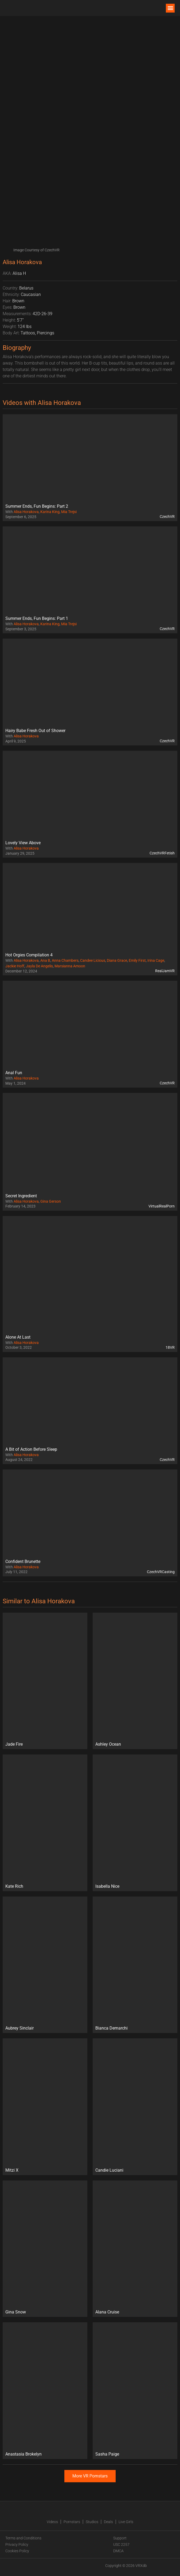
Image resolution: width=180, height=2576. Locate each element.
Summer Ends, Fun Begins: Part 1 (36, 618)
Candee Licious (92, 960)
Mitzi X (11, 2170)
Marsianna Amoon (69, 966)
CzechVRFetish (162, 853)
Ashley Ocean (108, 1744)
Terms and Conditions (23, 2538)
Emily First (137, 960)
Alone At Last (17, 1337)
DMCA (118, 2551)
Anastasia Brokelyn (23, 2454)
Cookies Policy (17, 2551)
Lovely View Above (23, 842)
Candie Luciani (109, 2170)
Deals (108, 2522)
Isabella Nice (107, 1886)
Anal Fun (13, 1072)
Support (120, 2538)
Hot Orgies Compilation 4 (29, 954)
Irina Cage (155, 960)
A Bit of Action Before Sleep (31, 1449)
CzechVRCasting (161, 1572)
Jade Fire (14, 1744)
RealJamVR (165, 971)
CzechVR (167, 516)
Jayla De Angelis (39, 966)
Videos (52, 2522)
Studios (92, 2522)
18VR (170, 1347)
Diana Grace (117, 960)
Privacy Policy (16, 2544)
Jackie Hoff (14, 966)
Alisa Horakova (26, 512)
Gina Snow (15, 2312)
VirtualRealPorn (161, 1206)
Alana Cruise (107, 2312)
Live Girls (126, 2522)
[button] (170, 8)
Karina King (50, 512)
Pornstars (72, 2522)
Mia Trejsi (69, 512)
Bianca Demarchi (111, 2028)
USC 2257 (121, 2544)
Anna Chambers (65, 960)
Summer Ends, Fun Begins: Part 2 (36, 506)
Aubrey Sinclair (19, 2028)
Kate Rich (14, 1886)
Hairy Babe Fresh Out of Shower (35, 730)
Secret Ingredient (21, 1195)
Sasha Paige (107, 2454)
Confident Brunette (22, 1561)
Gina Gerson (50, 1201)
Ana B (45, 960)
